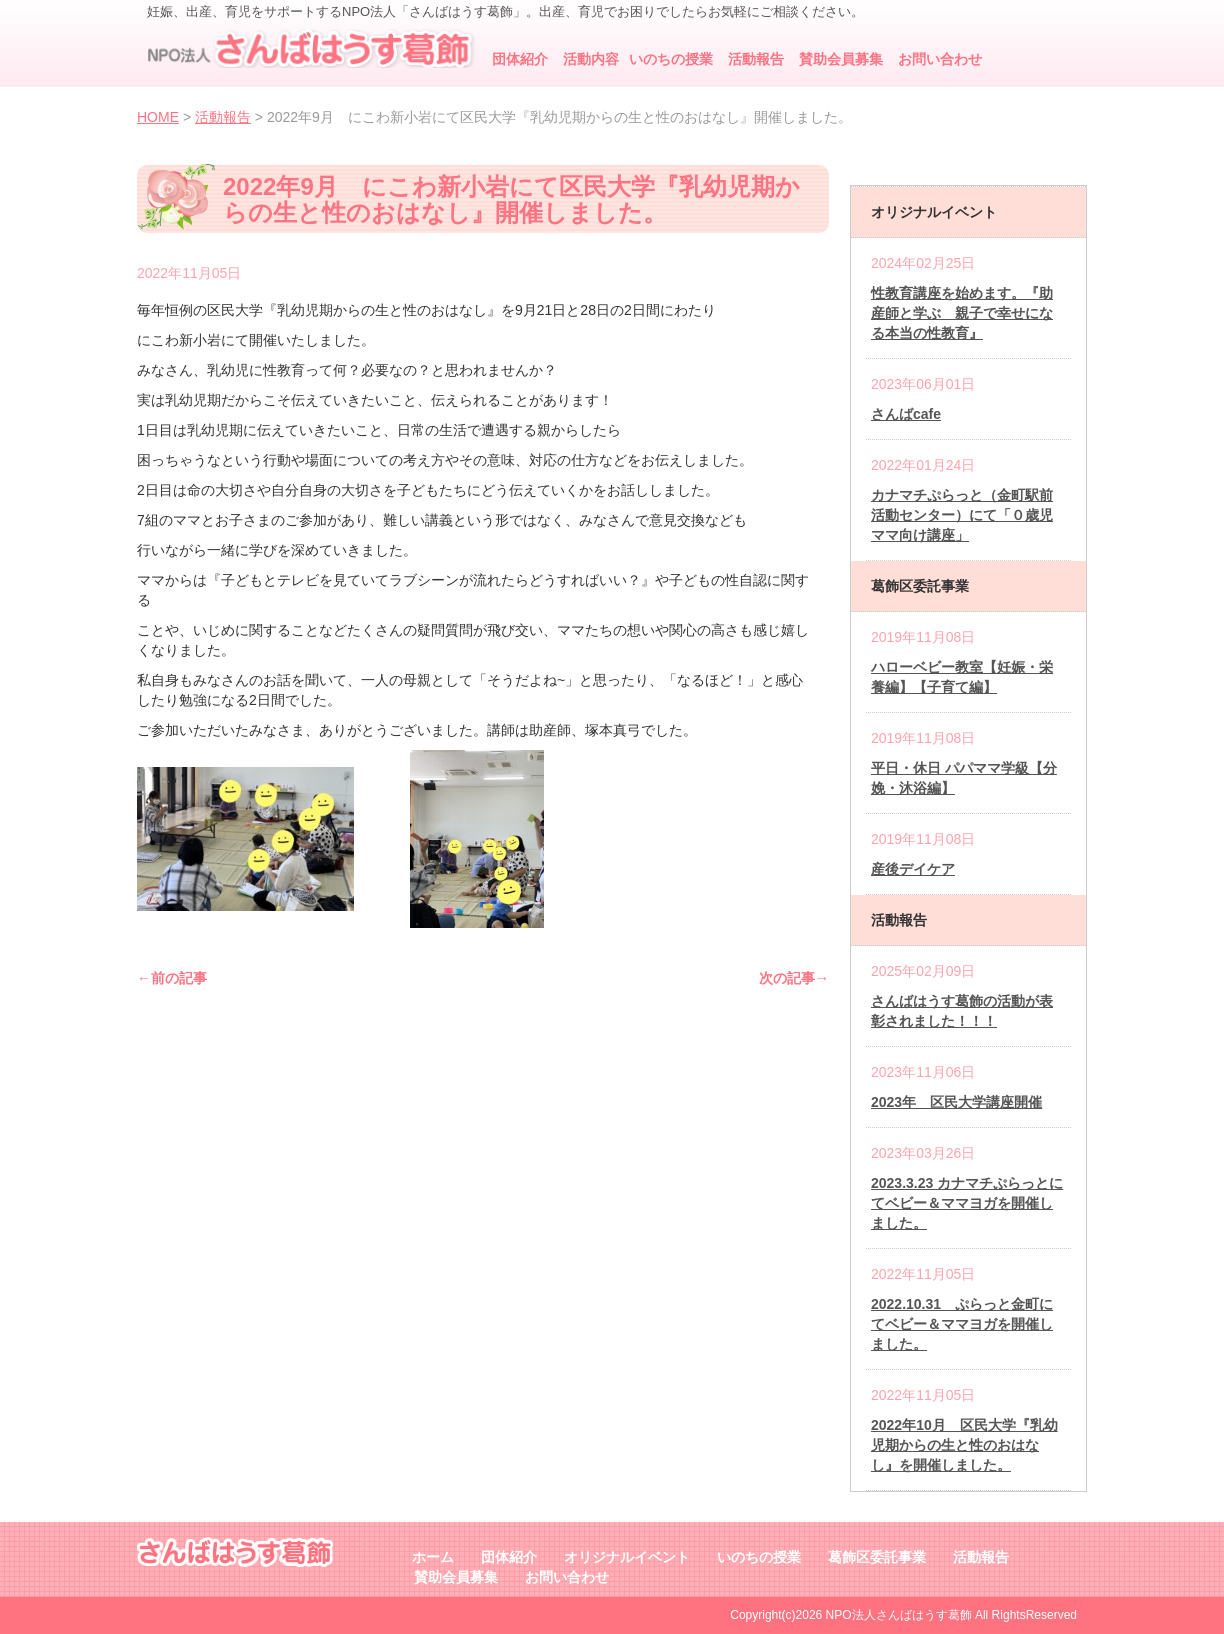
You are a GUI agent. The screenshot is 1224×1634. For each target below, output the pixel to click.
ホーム (433, 1557)
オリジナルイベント (627, 1557)
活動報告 (756, 59)
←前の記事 (172, 978)
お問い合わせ (940, 59)
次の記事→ (794, 978)
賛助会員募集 (841, 59)
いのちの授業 (671, 59)
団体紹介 (520, 59)
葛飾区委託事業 (877, 1557)
